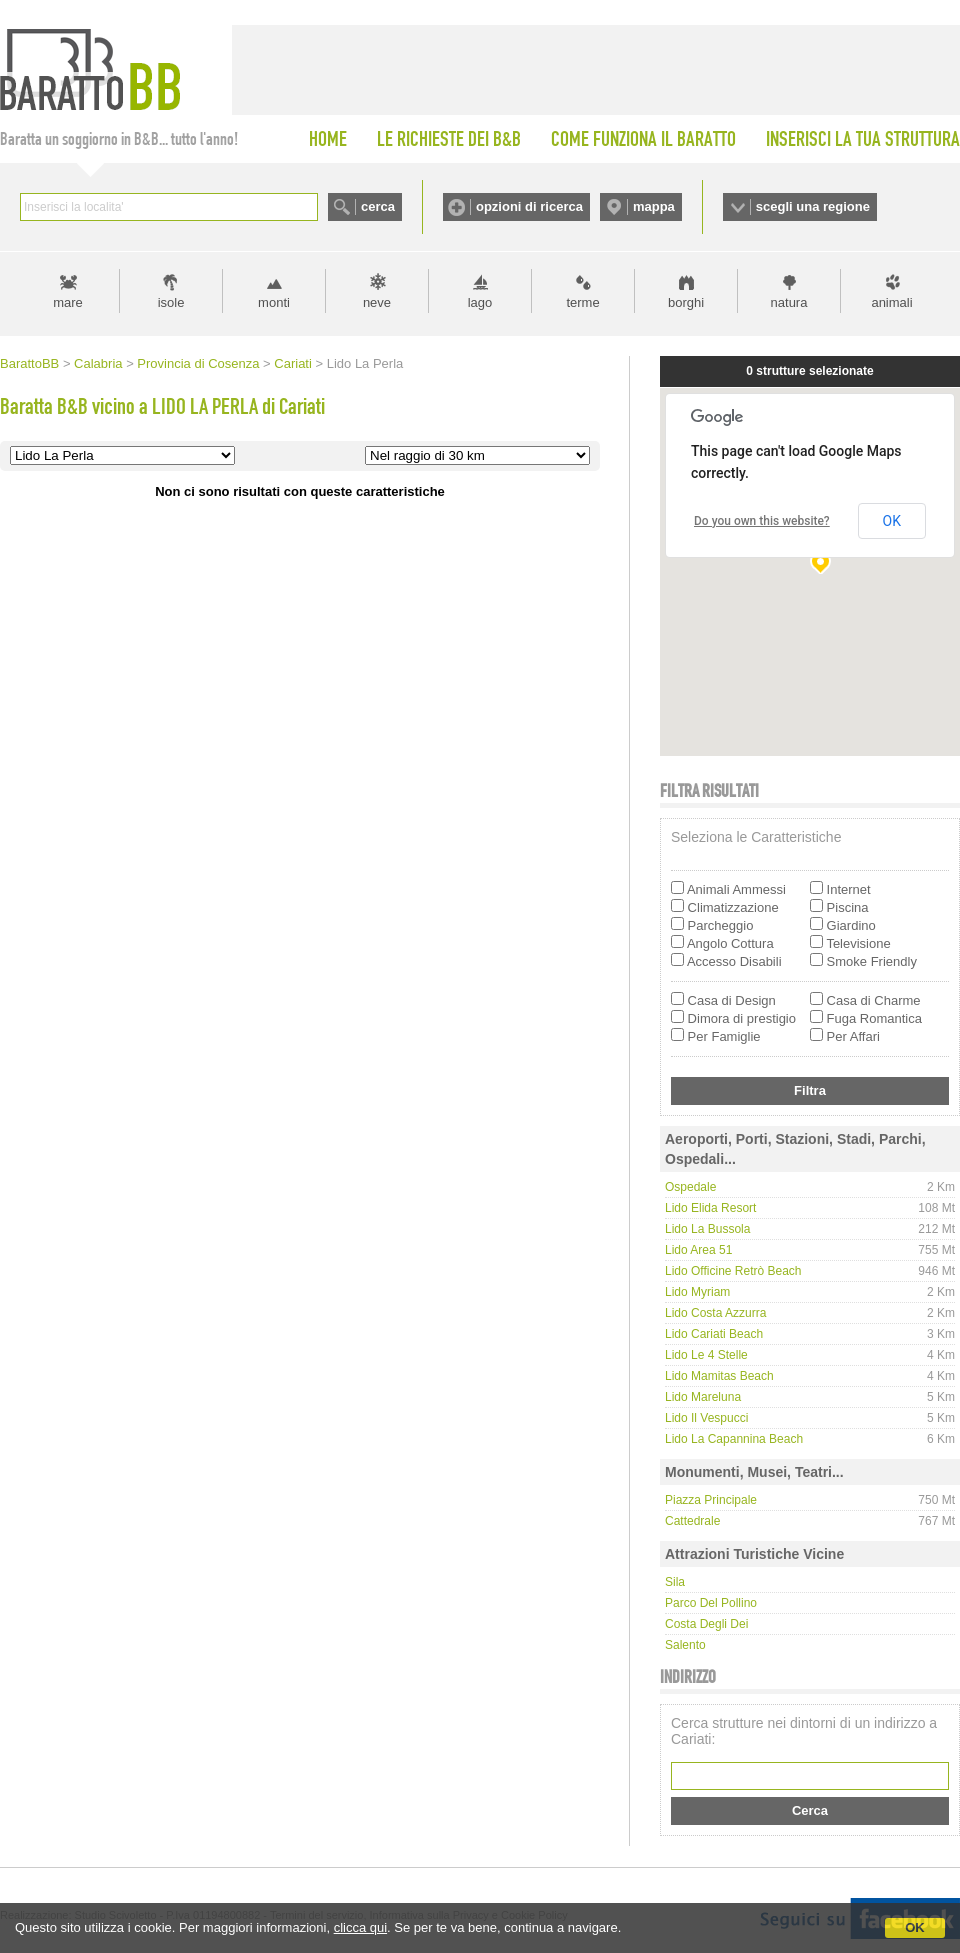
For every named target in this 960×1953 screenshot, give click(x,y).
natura (789, 302)
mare (68, 302)
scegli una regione (813, 206)
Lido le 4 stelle (706, 1355)
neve (377, 302)
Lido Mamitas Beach (719, 1376)
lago (480, 302)
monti (274, 302)
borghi (686, 302)
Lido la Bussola (707, 1229)
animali (891, 302)
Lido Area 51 (698, 1250)
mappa (654, 206)
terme (582, 302)
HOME (328, 139)
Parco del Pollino (711, 1603)
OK (915, 1927)
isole (171, 302)
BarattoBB (29, 363)
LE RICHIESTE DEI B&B (449, 139)
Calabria (98, 363)
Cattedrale (692, 1521)
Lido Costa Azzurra (715, 1313)
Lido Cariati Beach (714, 1334)
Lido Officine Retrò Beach (733, 1271)
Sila (675, 1582)
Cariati (293, 363)
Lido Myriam (697, 1292)
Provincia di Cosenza (198, 363)
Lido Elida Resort (710, 1208)
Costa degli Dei (706, 1624)
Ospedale (690, 1187)
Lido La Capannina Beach (734, 1439)
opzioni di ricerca (529, 206)
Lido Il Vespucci (706, 1418)
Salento (685, 1645)
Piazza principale (711, 1500)
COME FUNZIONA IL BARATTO (643, 139)
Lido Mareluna (703, 1397)
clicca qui (360, 1927)
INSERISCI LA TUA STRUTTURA (863, 139)
